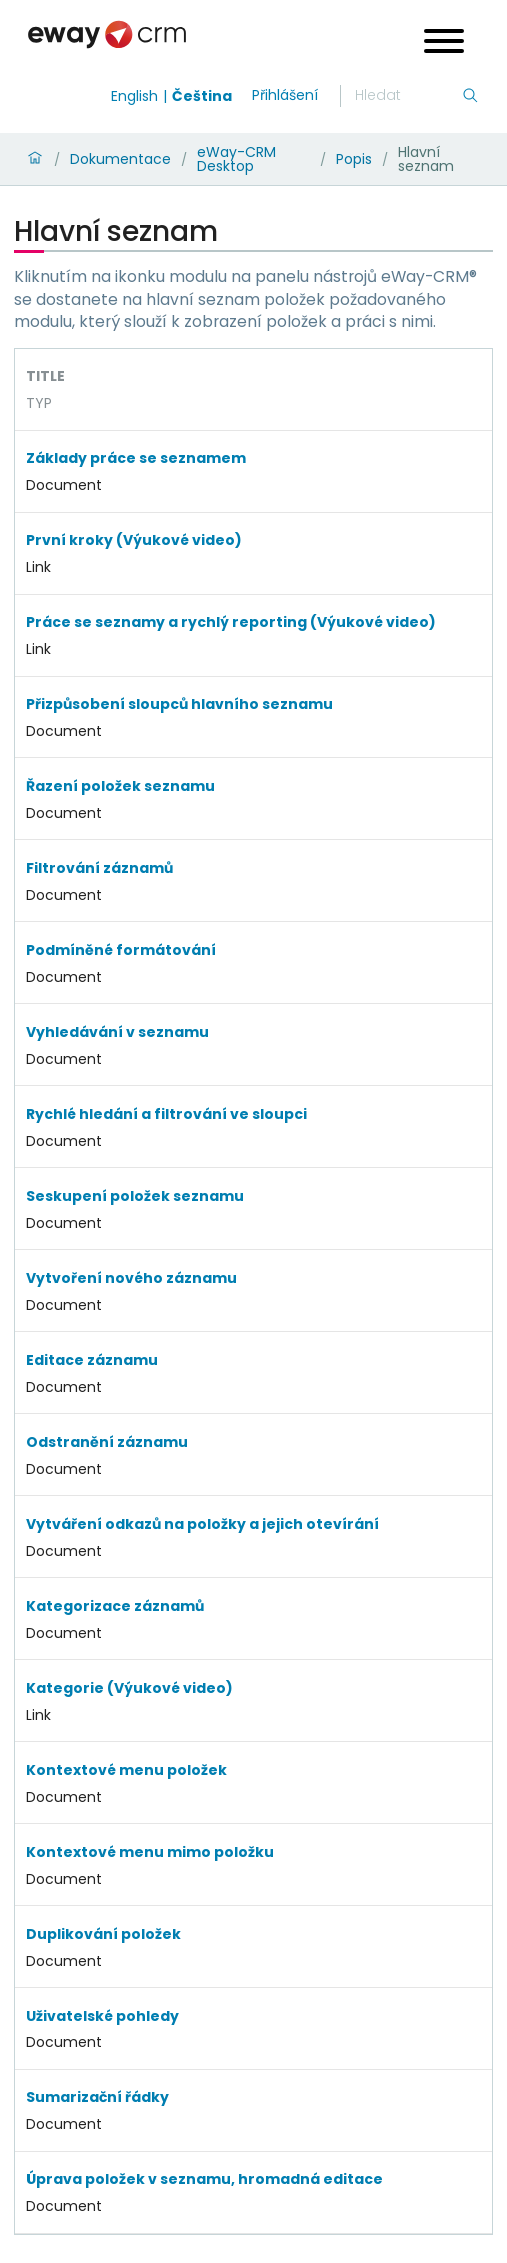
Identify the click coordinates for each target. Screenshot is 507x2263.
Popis (354, 159)
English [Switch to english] (134, 96)
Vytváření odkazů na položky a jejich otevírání (202, 1524)
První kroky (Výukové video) (134, 540)
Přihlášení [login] (285, 95)
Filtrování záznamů (99, 868)
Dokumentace (120, 159)
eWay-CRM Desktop (236, 159)
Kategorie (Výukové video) (129, 1688)
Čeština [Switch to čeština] (202, 96)
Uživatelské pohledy (102, 2016)
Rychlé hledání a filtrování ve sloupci (166, 1114)
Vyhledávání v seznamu (117, 1032)
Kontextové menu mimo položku (150, 1852)
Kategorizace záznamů (115, 1606)
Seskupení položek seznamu (135, 1196)
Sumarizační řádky (97, 2097)
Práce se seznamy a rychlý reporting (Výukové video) (231, 622)
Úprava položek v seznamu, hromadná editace (204, 2179)
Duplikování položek (103, 1934)
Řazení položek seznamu (120, 786)
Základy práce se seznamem (136, 458)
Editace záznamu (92, 1360)
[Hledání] (408, 96)
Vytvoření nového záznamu (131, 1278)
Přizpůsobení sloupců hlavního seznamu (179, 704)
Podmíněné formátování (121, 950)
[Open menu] (444, 43)
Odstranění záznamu (107, 1442)
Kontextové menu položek (126, 1770)
